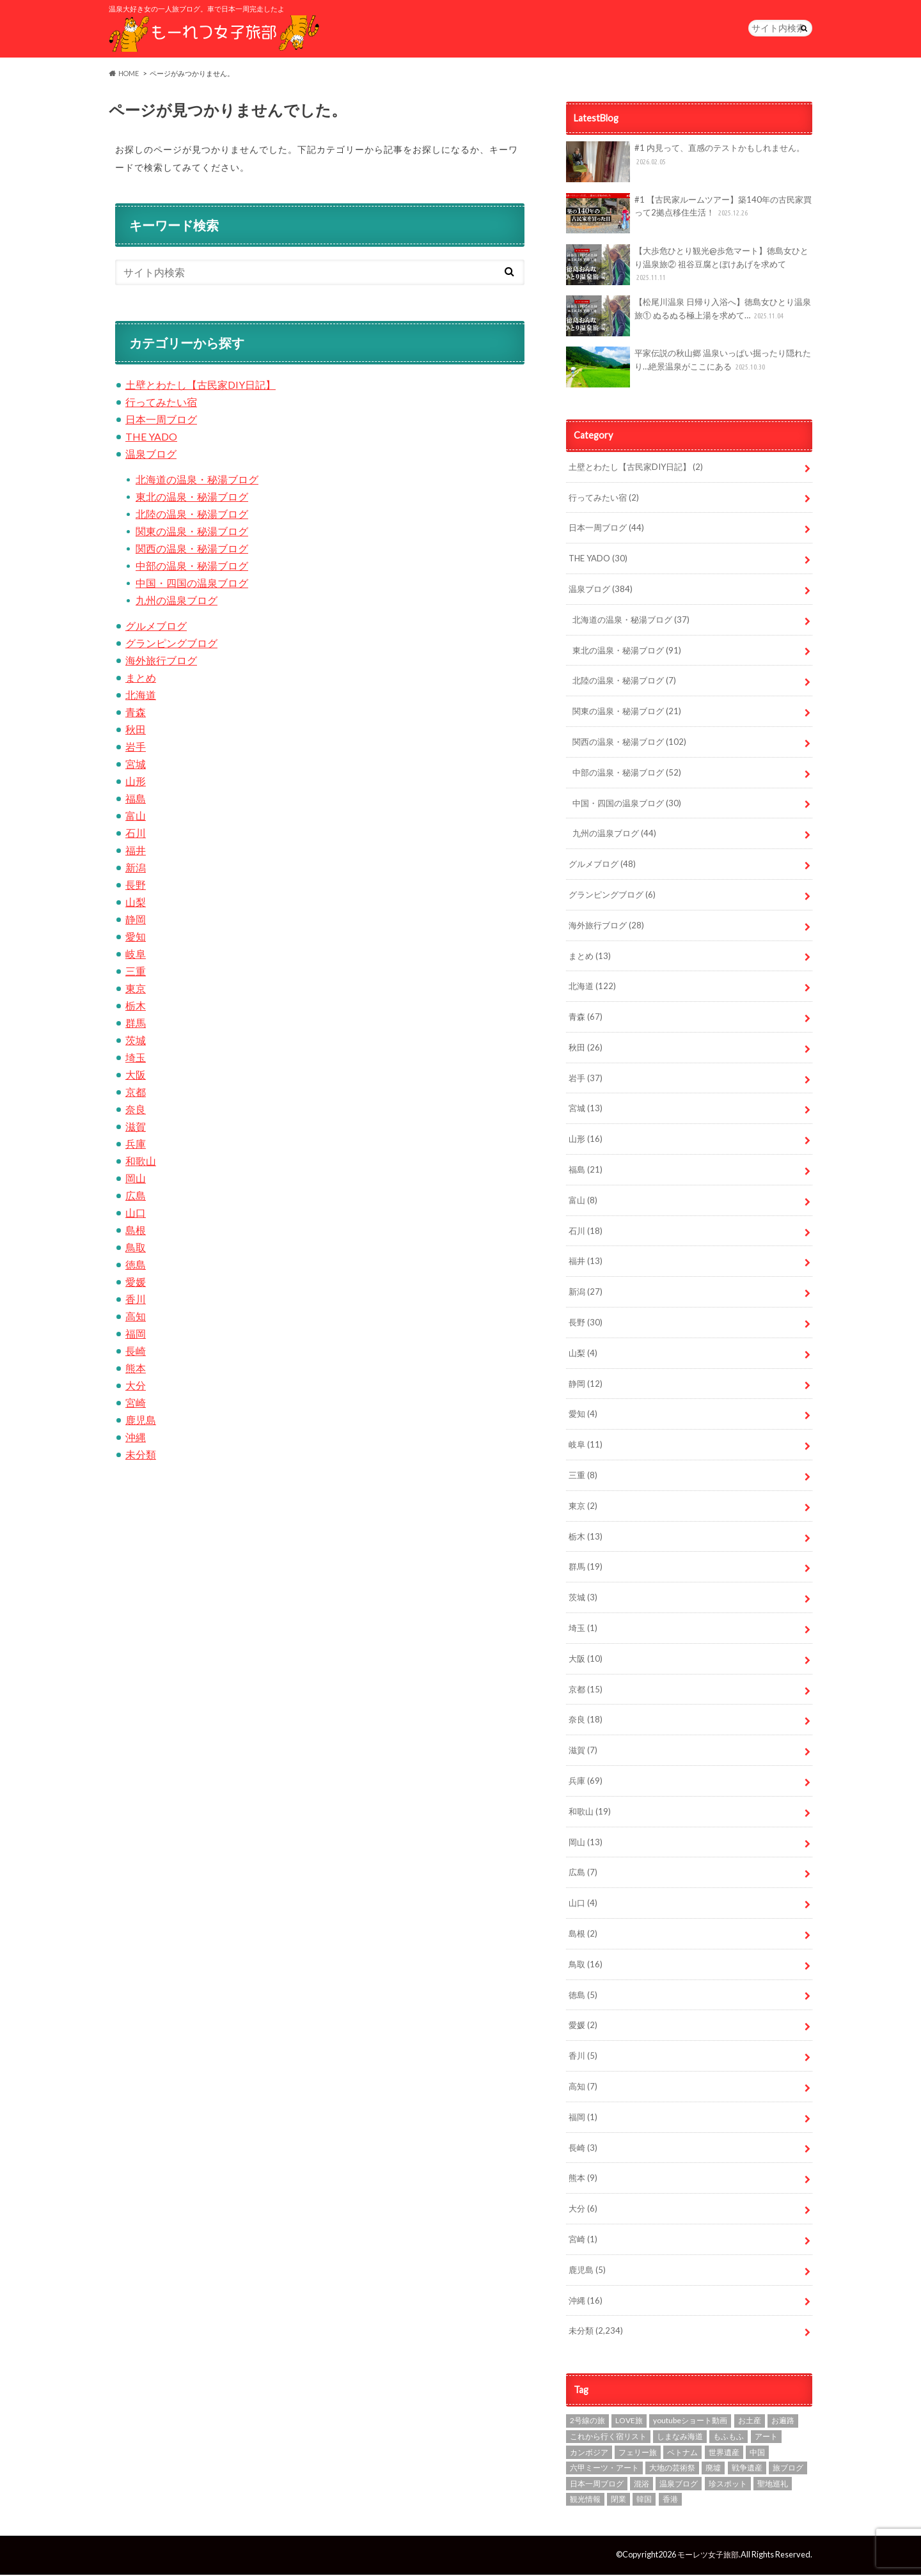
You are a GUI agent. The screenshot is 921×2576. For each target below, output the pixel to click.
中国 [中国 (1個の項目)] (757, 2453)
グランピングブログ (171, 645)
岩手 (135, 748)
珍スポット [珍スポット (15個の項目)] (728, 2485)
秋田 (135, 731)
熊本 (135, 1370)
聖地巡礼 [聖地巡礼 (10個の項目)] (772, 2485)
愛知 (135, 938)
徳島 (135, 1266)
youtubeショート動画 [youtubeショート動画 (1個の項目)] (690, 2422)
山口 (135, 1214)
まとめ (140, 679)
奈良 (135, 1111)
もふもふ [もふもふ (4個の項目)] (728, 2438)
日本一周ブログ (161, 421)
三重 (135, 973)
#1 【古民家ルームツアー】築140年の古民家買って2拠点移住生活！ (689, 214)
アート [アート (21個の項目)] (766, 2438)
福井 (135, 852)
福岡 (135, 1335)
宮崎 (135, 1404)
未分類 (140, 1456)
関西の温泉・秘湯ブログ (192, 550)
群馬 (135, 1025)
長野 (135, 886)
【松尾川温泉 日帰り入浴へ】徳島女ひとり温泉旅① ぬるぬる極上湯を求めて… (688, 317)
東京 (135, 990)
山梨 (135, 904)
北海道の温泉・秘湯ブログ (197, 481)
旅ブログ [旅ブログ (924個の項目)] (788, 2469)
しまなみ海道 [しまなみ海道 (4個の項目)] (680, 2438)
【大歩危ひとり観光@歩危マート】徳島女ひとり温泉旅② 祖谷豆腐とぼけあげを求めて (687, 266)
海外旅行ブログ (161, 662)
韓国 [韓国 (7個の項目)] (644, 2501)
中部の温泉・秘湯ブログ (192, 567)
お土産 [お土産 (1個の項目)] (749, 2422)
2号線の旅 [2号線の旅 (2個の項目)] (587, 2422)
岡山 (135, 1180)
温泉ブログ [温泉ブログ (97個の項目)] (678, 2485)
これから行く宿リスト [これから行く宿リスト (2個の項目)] (608, 2438)
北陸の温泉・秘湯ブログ (192, 516)
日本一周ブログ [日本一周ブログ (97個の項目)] (597, 2485)
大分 (135, 1387)
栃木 (135, 1007)
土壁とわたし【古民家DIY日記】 (200, 386)
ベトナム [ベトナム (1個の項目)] (682, 2453)
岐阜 (135, 955)
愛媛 (135, 1283)
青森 (135, 714)
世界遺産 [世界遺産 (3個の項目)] (724, 2453)
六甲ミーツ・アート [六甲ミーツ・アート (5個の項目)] (604, 2469)
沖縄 (135, 1439)
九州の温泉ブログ (176, 602)
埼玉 (135, 1059)
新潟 (135, 869)
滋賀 (135, 1128)
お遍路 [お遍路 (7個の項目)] (782, 2422)
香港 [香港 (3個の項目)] (670, 2501)
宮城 (135, 766)
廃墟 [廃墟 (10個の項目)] (713, 2469)
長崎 (135, 1353)
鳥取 (135, 1249)
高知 (135, 1318)
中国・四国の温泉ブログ (192, 585)
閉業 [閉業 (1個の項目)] (618, 2501)
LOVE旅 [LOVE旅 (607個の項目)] (629, 2422)
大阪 (135, 1076)
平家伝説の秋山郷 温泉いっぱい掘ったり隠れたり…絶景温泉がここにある (688, 368)
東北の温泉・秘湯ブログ (192, 498)
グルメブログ (156, 627)
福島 (135, 800)
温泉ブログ (151, 455)
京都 (135, 1094)
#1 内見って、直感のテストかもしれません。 (685, 163)
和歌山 (140, 1163)
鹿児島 (140, 1422)
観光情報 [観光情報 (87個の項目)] (585, 2501)
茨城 (135, 1042)
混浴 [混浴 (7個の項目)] (641, 2485)
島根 (135, 1232)
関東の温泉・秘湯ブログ (192, 533)
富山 (135, 817)
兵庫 (135, 1145)
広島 (135, 1197)
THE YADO (151, 438)
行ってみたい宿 (161, 404)
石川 (135, 835)
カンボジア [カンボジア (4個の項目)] (589, 2453)
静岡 (135, 921)
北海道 (140, 697)
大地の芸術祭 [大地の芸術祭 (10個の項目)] (672, 2469)
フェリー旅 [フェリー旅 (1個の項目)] (637, 2453)
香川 (135, 1301)
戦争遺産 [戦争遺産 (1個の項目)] (747, 2469)
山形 (135, 783)
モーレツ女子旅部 (705, 2556)
